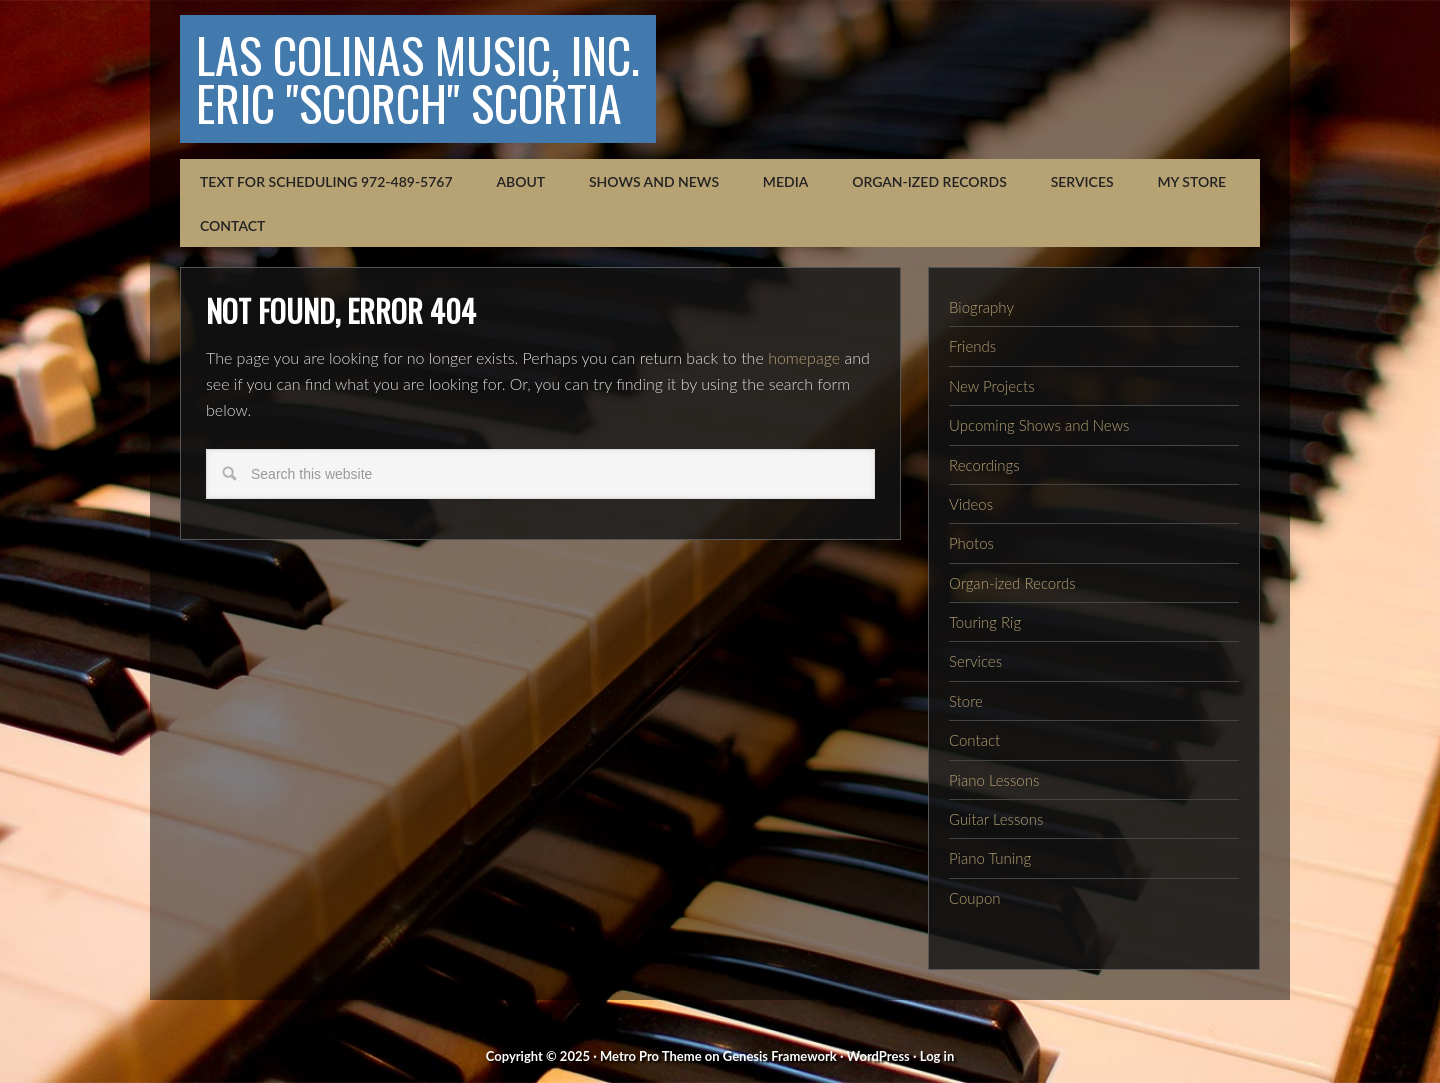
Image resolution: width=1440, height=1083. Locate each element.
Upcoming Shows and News (1039, 425)
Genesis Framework (780, 1056)
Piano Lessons (994, 780)
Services (975, 661)
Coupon (975, 898)
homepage (804, 357)
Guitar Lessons (996, 819)
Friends (972, 346)
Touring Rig (985, 622)
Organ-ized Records (1012, 583)
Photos (971, 543)
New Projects (992, 386)
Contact (974, 740)
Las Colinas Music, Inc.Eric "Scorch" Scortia (418, 78)
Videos (971, 504)
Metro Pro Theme (651, 1056)
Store (966, 701)
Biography (981, 307)
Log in (937, 1056)
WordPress (878, 1056)
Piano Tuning (990, 858)
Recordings (984, 465)
